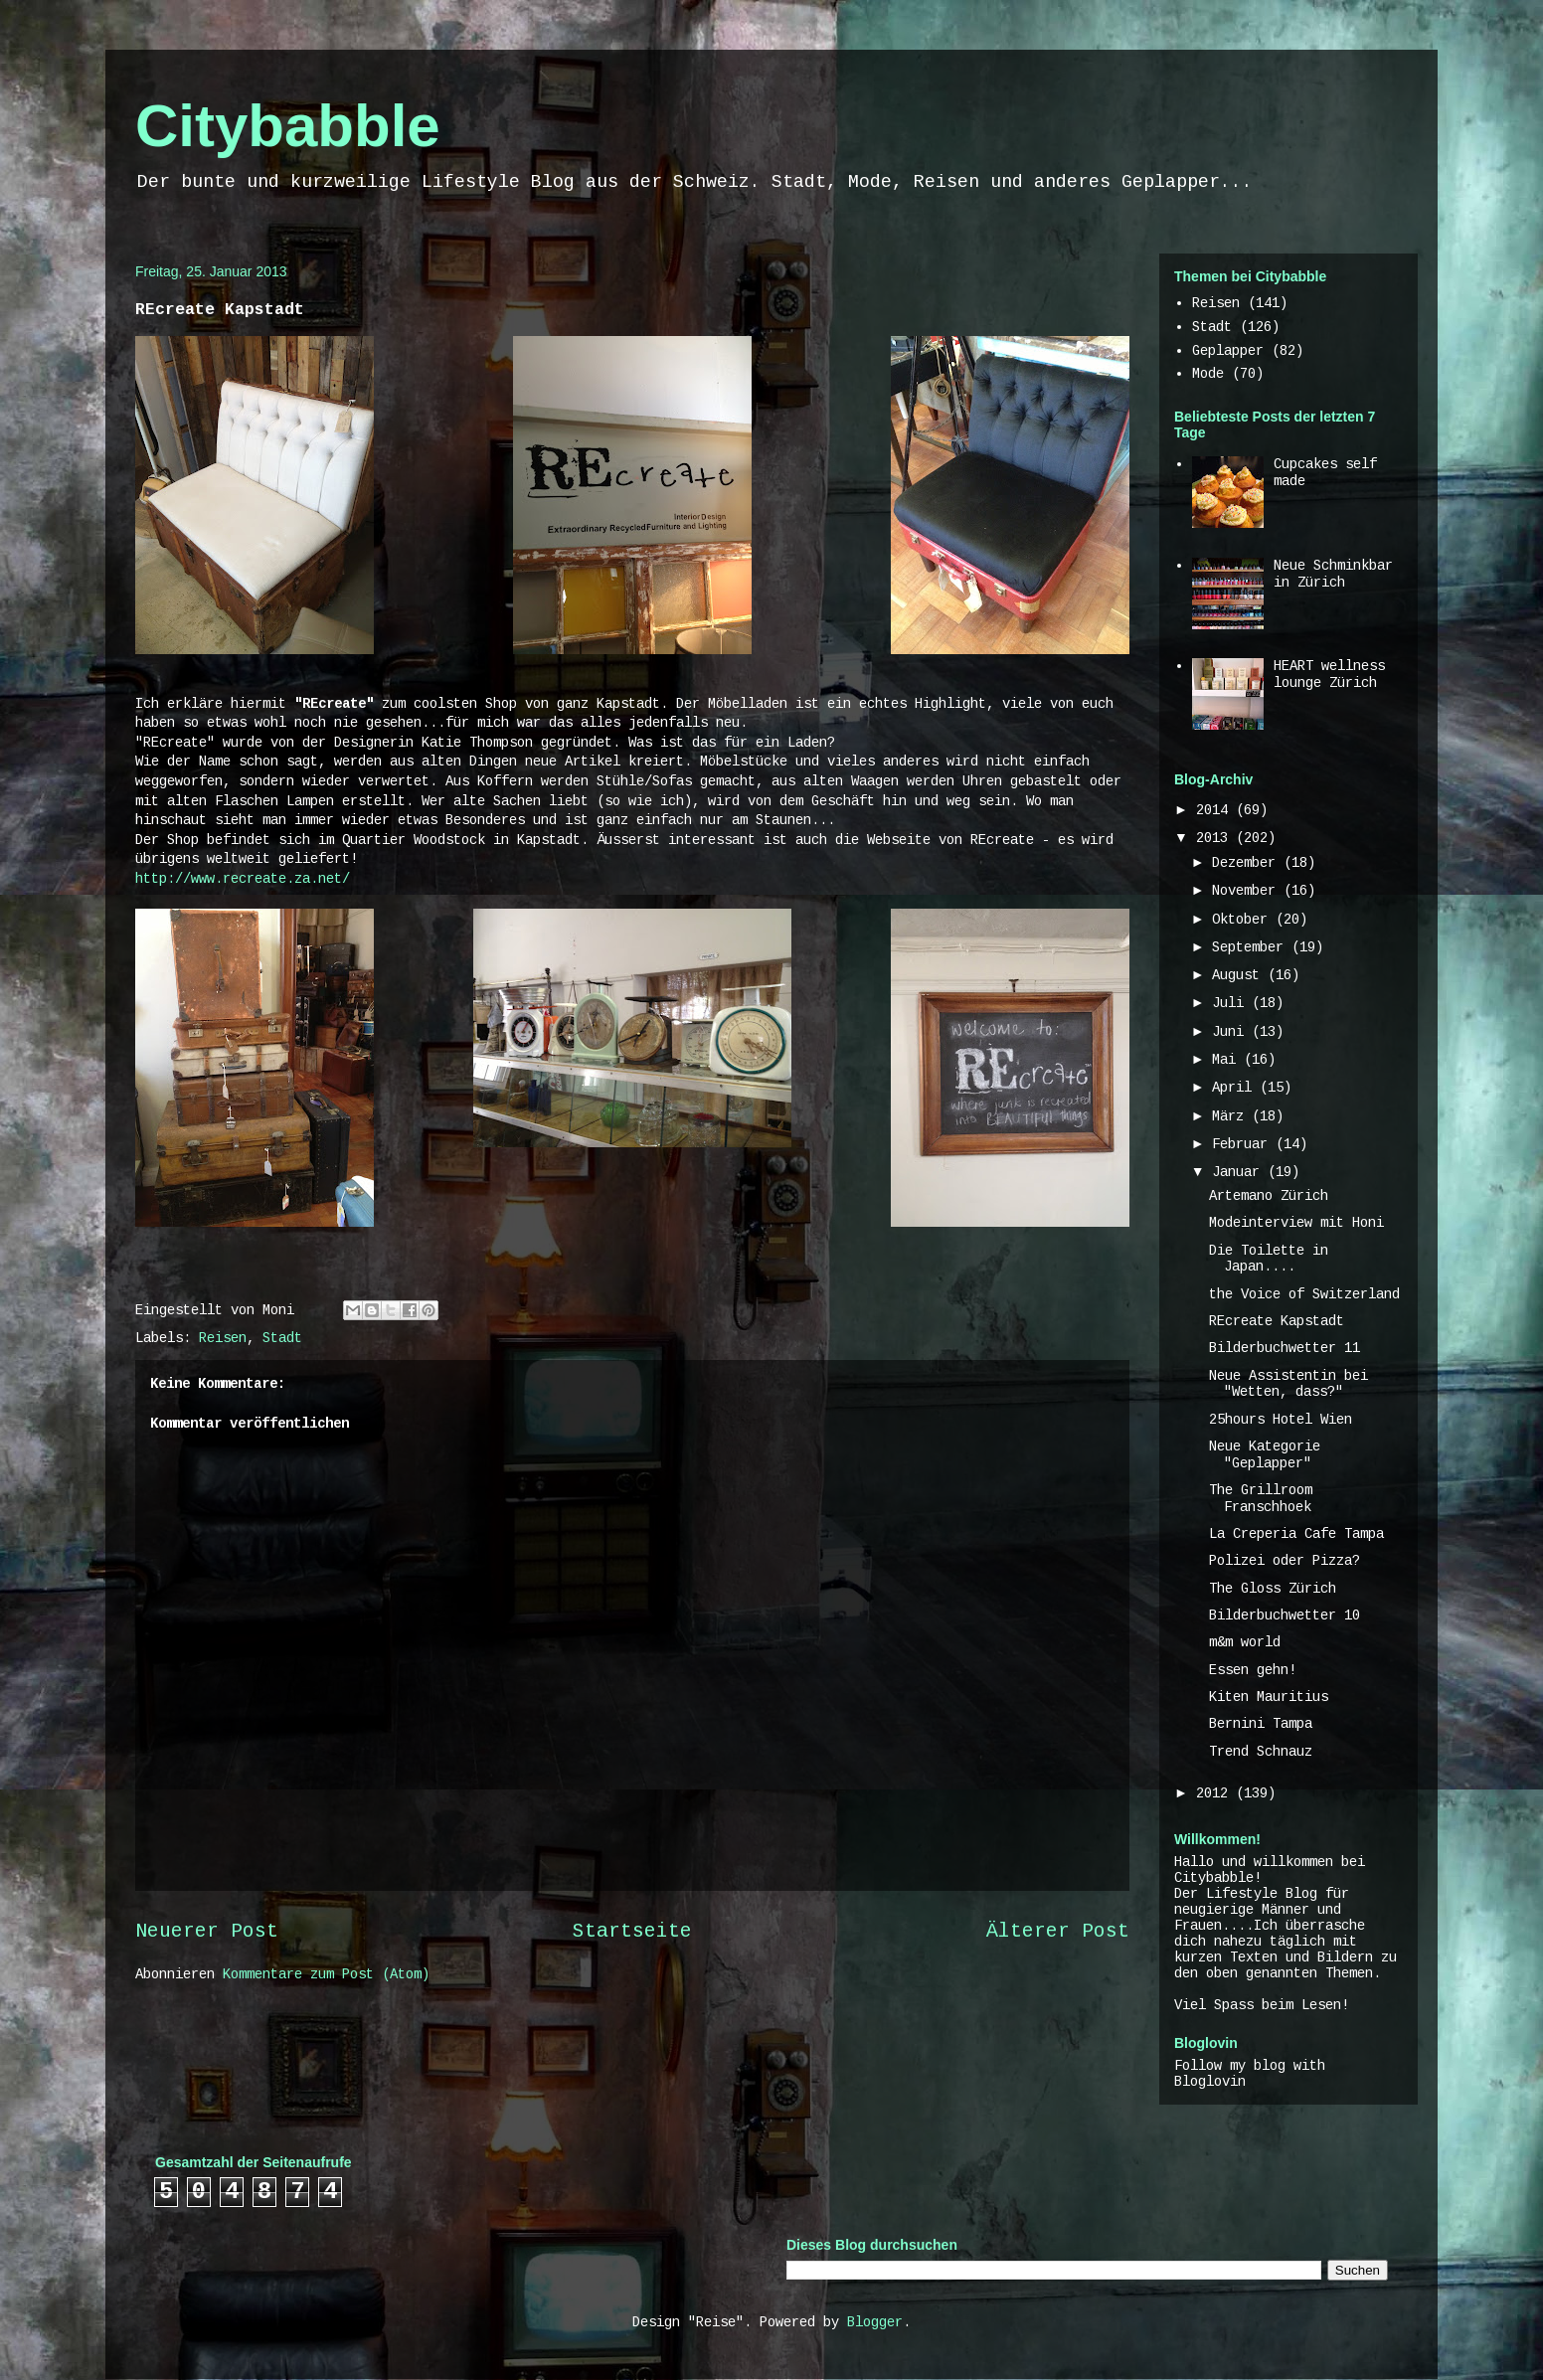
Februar (1244, 1144)
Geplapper (1228, 351)
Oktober (1244, 920)
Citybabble (287, 125)
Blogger (875, 2322)
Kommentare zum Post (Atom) (326, 1974)
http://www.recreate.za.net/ (242, 879)
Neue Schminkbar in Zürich (1333, 574)
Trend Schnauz (1260, 1752)
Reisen (223, 1338)
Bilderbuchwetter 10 (1284, 1615)
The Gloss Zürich (1272, 1589)
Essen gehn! (1252, 1670)
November (1248, 891)
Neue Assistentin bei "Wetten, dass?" (1288, 1384)
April (1236, 1088)
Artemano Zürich (1268, 1196)
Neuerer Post (206, 1932)
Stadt (282, 1338)
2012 (1216, 1793)
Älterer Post (1057, 1932)
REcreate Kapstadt (1276, 1321)
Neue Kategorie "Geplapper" (1264, 1455)
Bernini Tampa (1260, 1724)
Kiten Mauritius (1268, 1697)
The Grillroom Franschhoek (1260, 1498)
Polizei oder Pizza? (1284, 1561)
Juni (1232, 1032)
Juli (1232, 1003)
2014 (1216, 810)
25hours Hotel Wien (1280, 1420)
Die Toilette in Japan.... (1268, 1259)
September (1251, 947)
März (1232, 1116)
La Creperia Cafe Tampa (1296, 1534)
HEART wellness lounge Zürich (1329, 674)
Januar (1240, 1172)
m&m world (1245, 1642)
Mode (1208, 374)
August (1240, 975)
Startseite (632, 1932)
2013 (1216, 838)
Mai (1228, 1060)
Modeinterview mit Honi (1296, 1223)
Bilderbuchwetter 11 (1284, 1348)
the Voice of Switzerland (1304, 1294)
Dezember (1248, 863)
